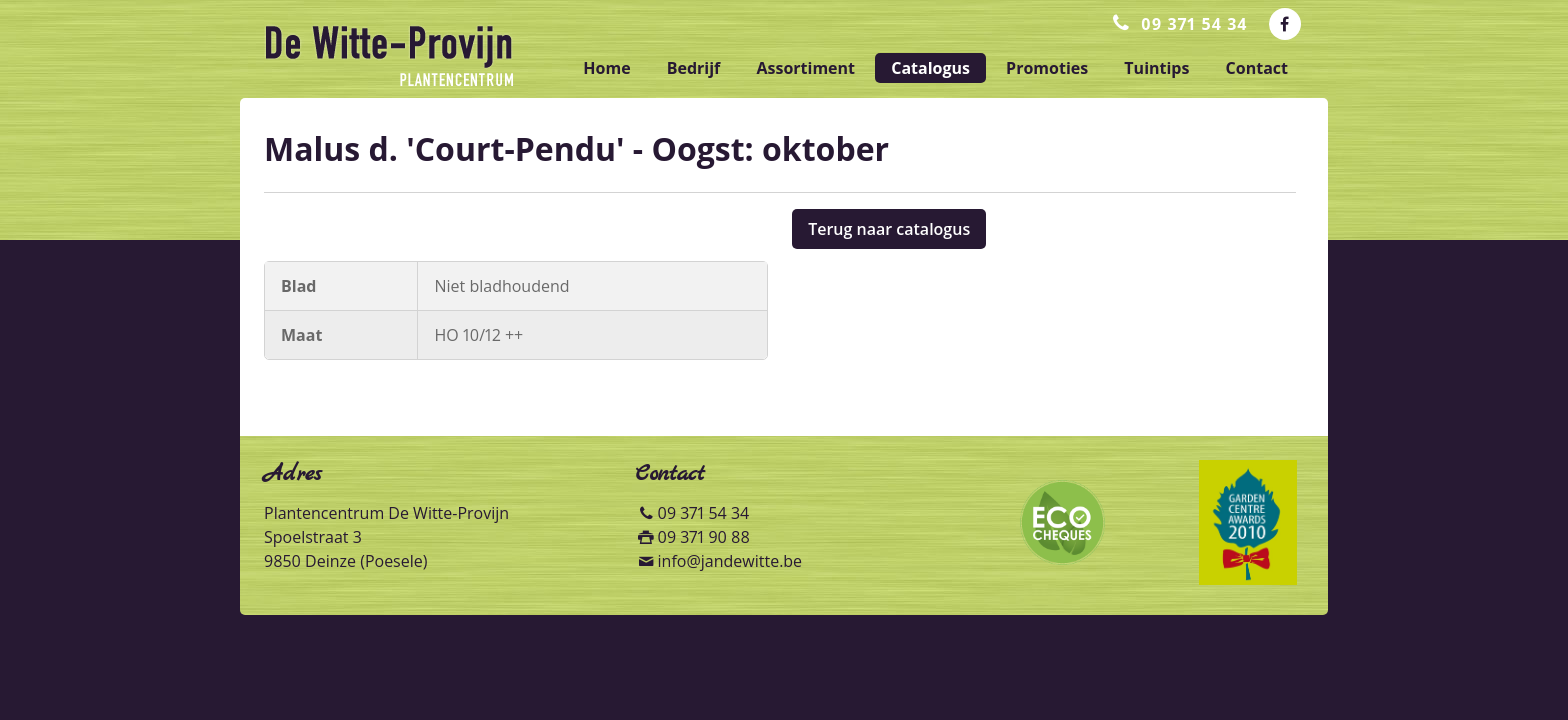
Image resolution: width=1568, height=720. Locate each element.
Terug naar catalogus (889, 229)
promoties (1047, 68)
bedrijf (694, 68)
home (606, 68)
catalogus (930, 68)
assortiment (805, 68)
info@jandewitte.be (730, 561)
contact (1257, 68)
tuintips (1156, 68)
